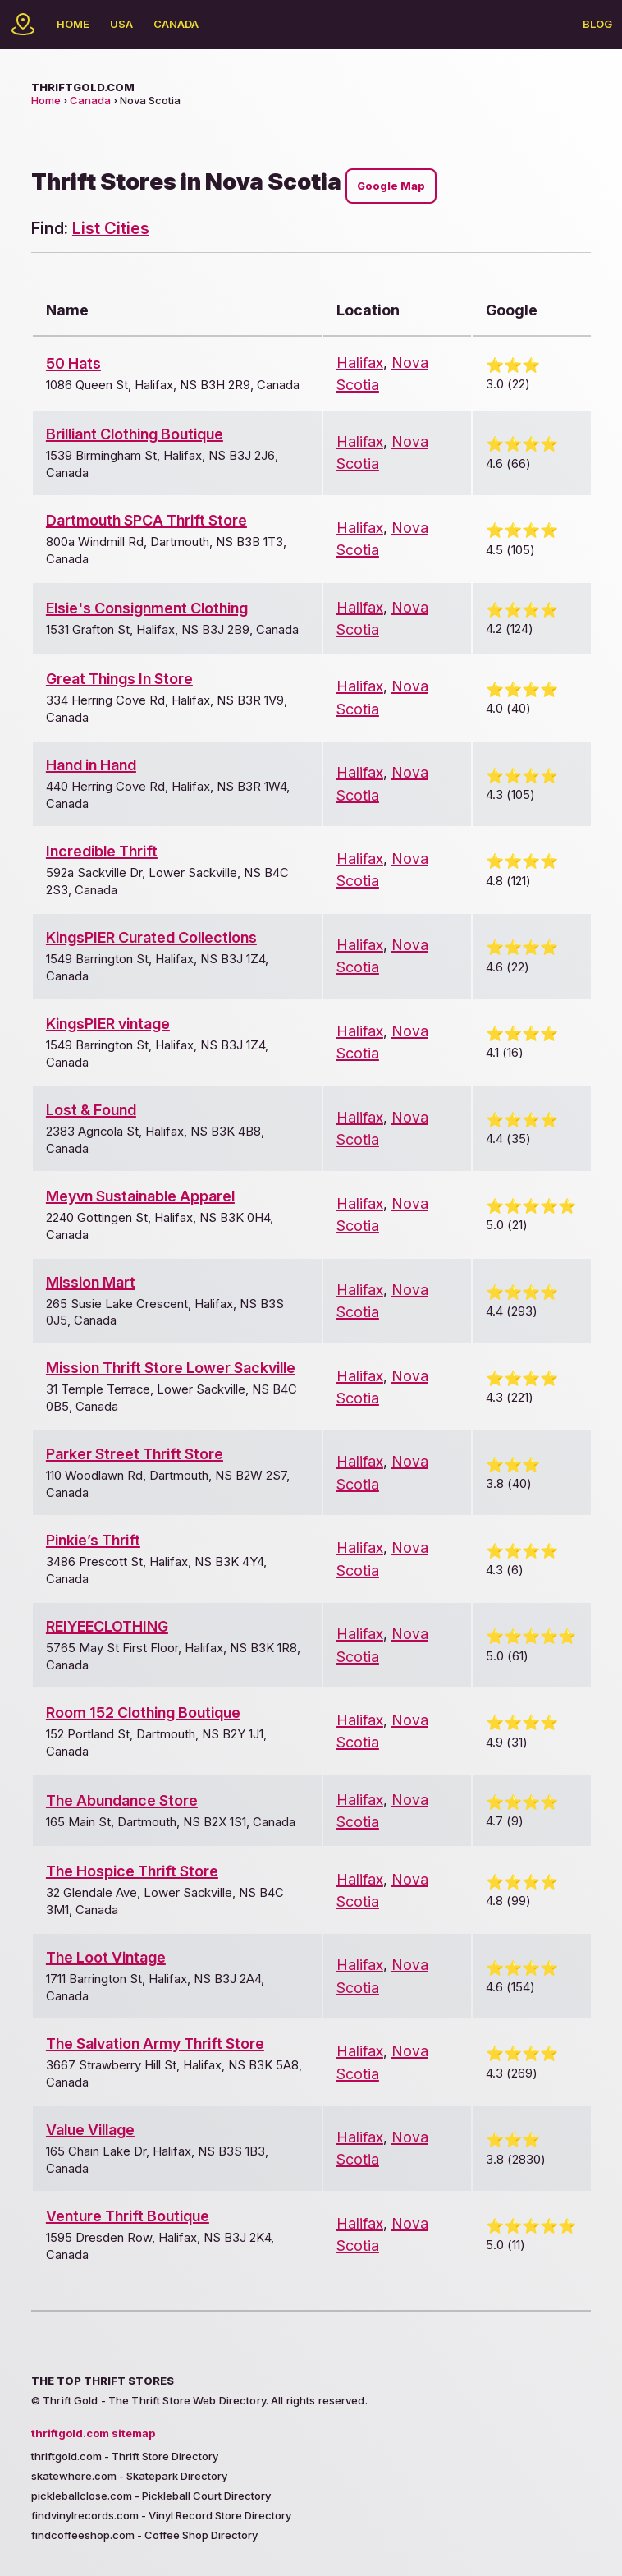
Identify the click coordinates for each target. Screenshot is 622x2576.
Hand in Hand (91, 765)
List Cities (110, 228)
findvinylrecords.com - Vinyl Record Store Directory (161, 2515)
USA (121, 23)
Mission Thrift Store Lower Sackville (170, 1367)
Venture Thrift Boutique (127, 2216)
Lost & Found (91, 1109)
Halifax (359, 362)
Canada (176, 23)
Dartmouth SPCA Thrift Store (146, 520)
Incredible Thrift (102, 851)
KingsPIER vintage (108, 1023)
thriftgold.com (83, 87)
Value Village (90, 2129)
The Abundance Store (122, 1800)
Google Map (391, 186)
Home (73, 23)
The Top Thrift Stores (102, 2380)
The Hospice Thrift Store (132, 1871)
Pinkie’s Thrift (93, 1540)
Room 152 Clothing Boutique (143, 1712)
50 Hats (73, 363)
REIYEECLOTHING (107, 1626)
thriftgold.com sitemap (93, 2433)
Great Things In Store (119, 678)
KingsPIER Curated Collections (151, 937)
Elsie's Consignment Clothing (147, 608)
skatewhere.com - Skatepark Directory (129, 2475)
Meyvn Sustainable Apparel (140, 1196)
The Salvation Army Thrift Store (155, 2043)
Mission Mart (90, 1282)
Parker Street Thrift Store (134, 1453)
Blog (597, 23)
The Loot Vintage (106, 1957)
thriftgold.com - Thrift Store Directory (124, 2456)
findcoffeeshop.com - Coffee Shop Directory (144, 2535)
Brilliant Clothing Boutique (134, 434)
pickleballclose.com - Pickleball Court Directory (151, 2495)
